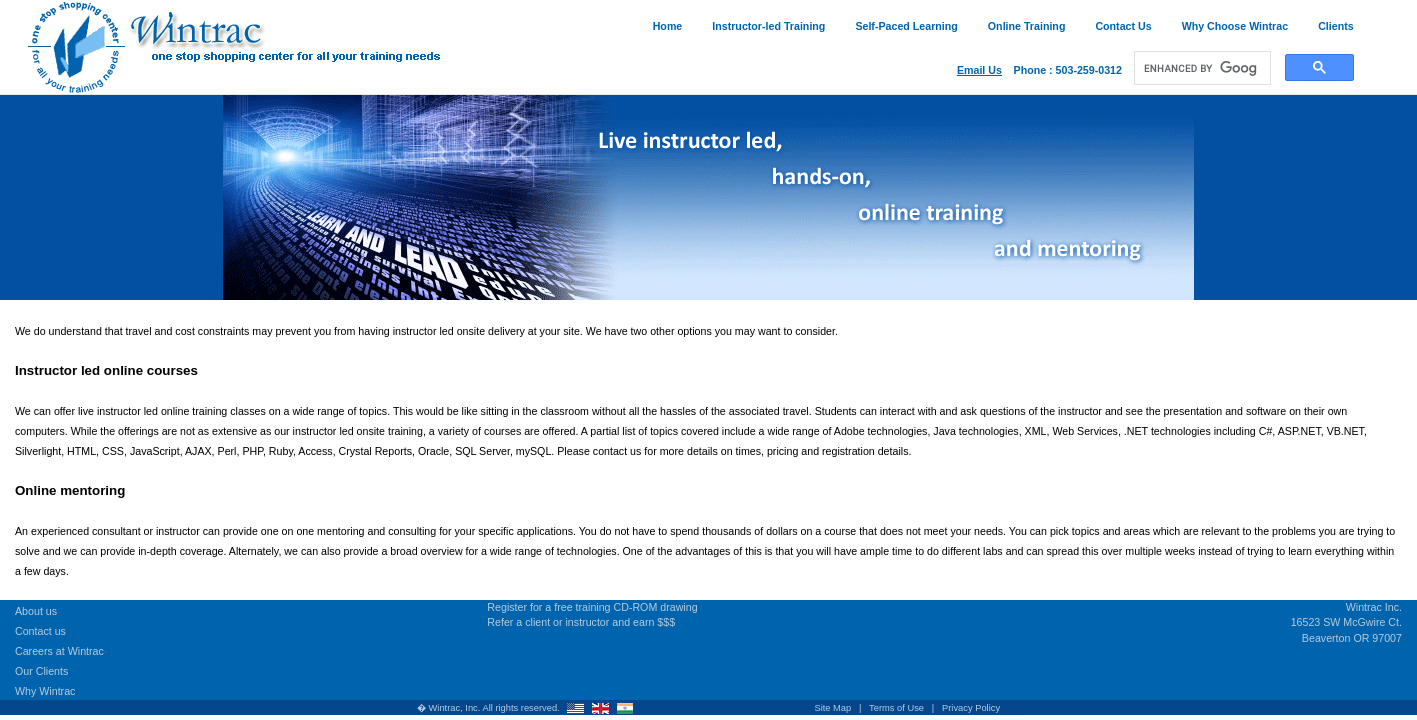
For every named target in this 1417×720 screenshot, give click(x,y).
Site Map (832, 708)
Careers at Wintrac (59, 651)
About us (36, 611)
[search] (1200, 68)
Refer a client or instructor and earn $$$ (581, 622)
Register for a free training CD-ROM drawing (592, 607)
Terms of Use (896, 708)
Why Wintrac (45, 691)
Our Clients (41, 671)
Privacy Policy (971, 708)
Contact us (40, 631)
